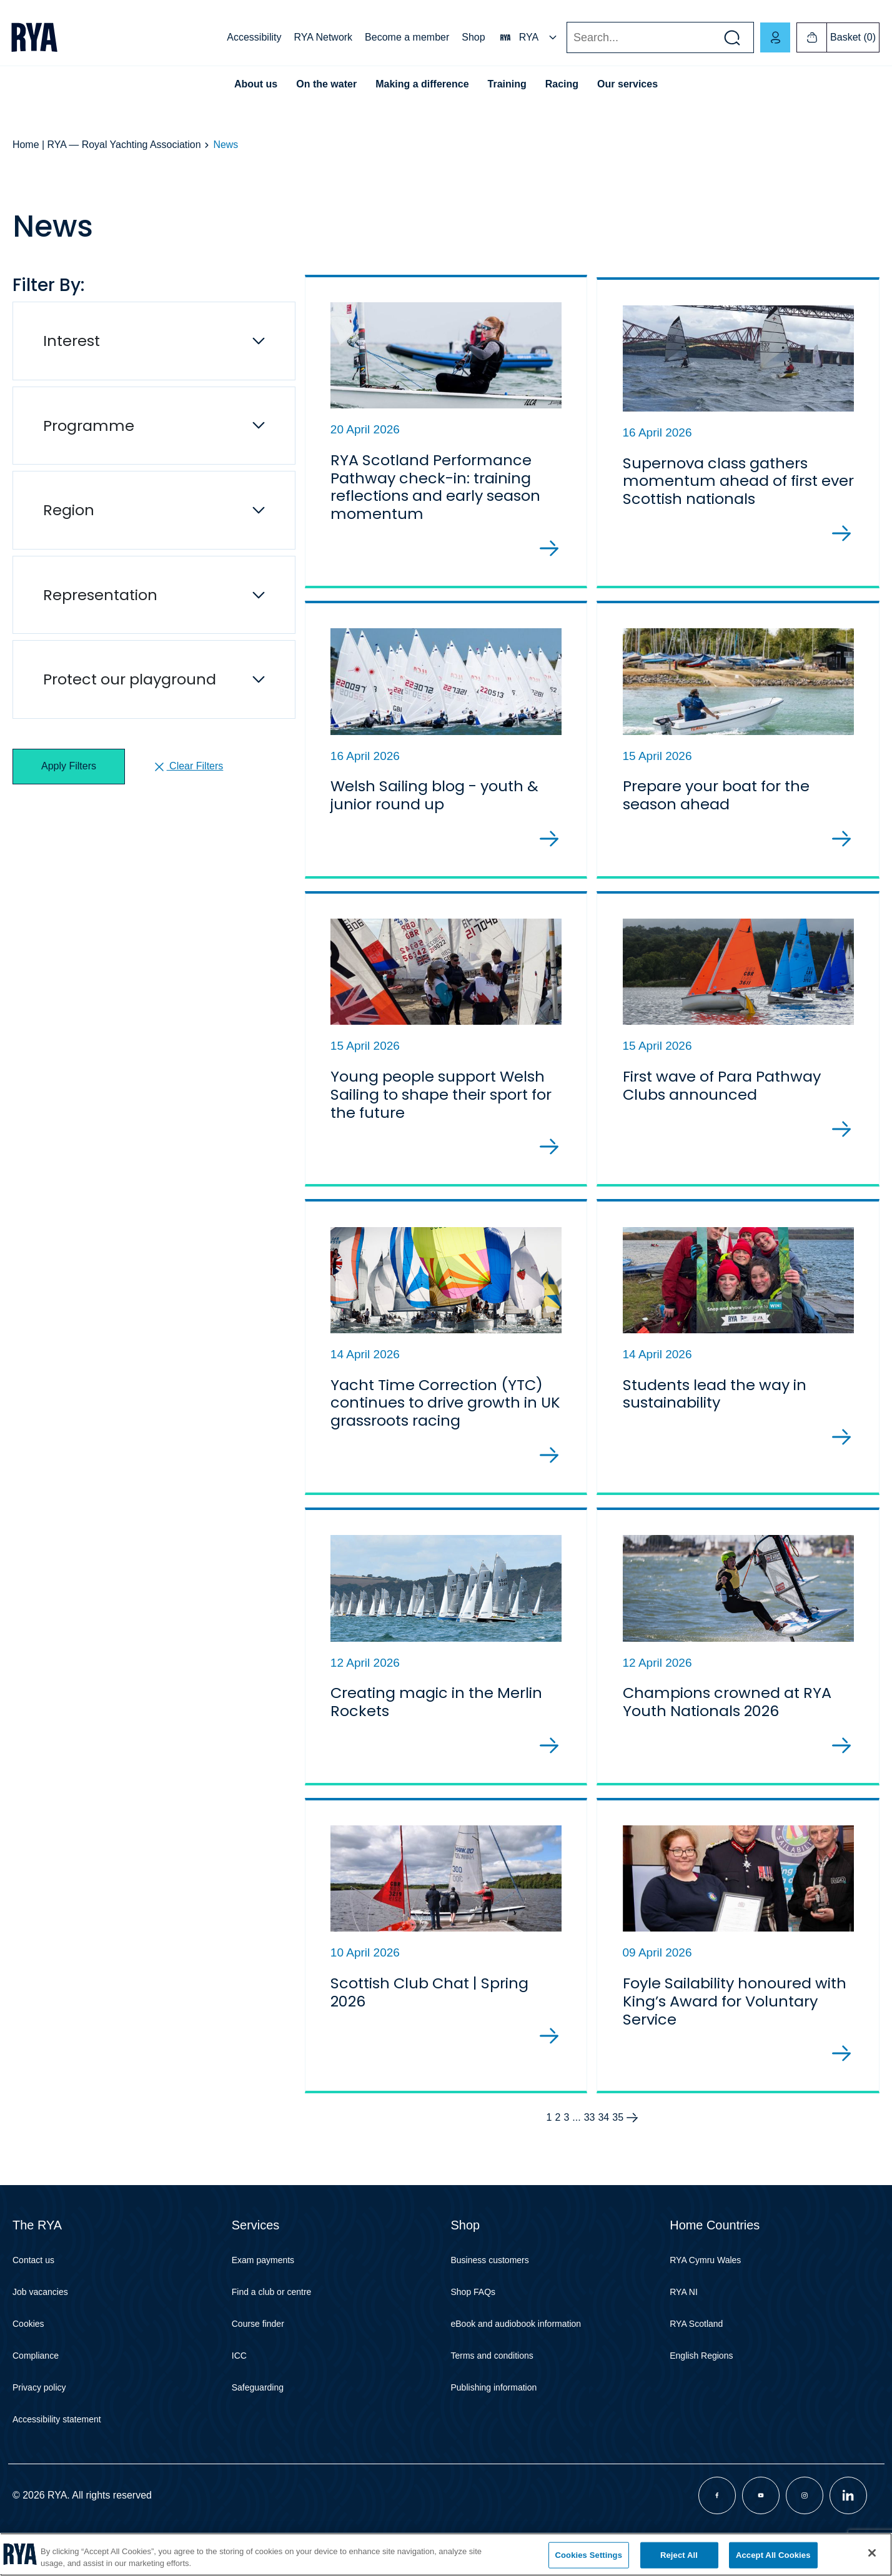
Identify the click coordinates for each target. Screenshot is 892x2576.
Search (566, 37)
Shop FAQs (473, 2329)
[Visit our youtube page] (761, 2532)
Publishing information (494, 2424)
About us (255, 84)
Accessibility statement (56, 2456)
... (576, 2154)
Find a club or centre (272, 2329)
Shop (473, 37)
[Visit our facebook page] (717, 2532)
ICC (239, 2392)
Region (68, 510)
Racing (561, 84)
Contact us (33, 2297)
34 (603, 2154)
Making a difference (421, 84)
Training (507, 84)
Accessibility (254, 37)
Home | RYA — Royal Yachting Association (106, 144)
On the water (326, 84)
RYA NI (684, 2329)
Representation (100, 595)
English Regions (701, 2392)
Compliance (35, 2392)
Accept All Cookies (773, 2555)
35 (617, 2154)
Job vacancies (40, 2329)
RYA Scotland (696, 2361)
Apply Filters (68, 766)
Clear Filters (188, 766)
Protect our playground (129, 679)
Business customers (490, 2297)
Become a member (407, 37)
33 (589, 2154)
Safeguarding (258, 2424)
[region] (446, 2554)
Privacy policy (39, 2424)
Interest (71, 340)
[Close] (872, 2553)
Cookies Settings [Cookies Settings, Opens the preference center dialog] (589, 2555)
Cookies (28, 2361)
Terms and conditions (492, 2392)
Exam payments (263, 2297)
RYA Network (323, 37)
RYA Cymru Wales (705, 2297)
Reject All (679, 2555)
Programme (88, 425)
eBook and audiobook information (516, 2361)
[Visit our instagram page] (804, 2532)
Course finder (258, 2361)
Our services (627, 84)
